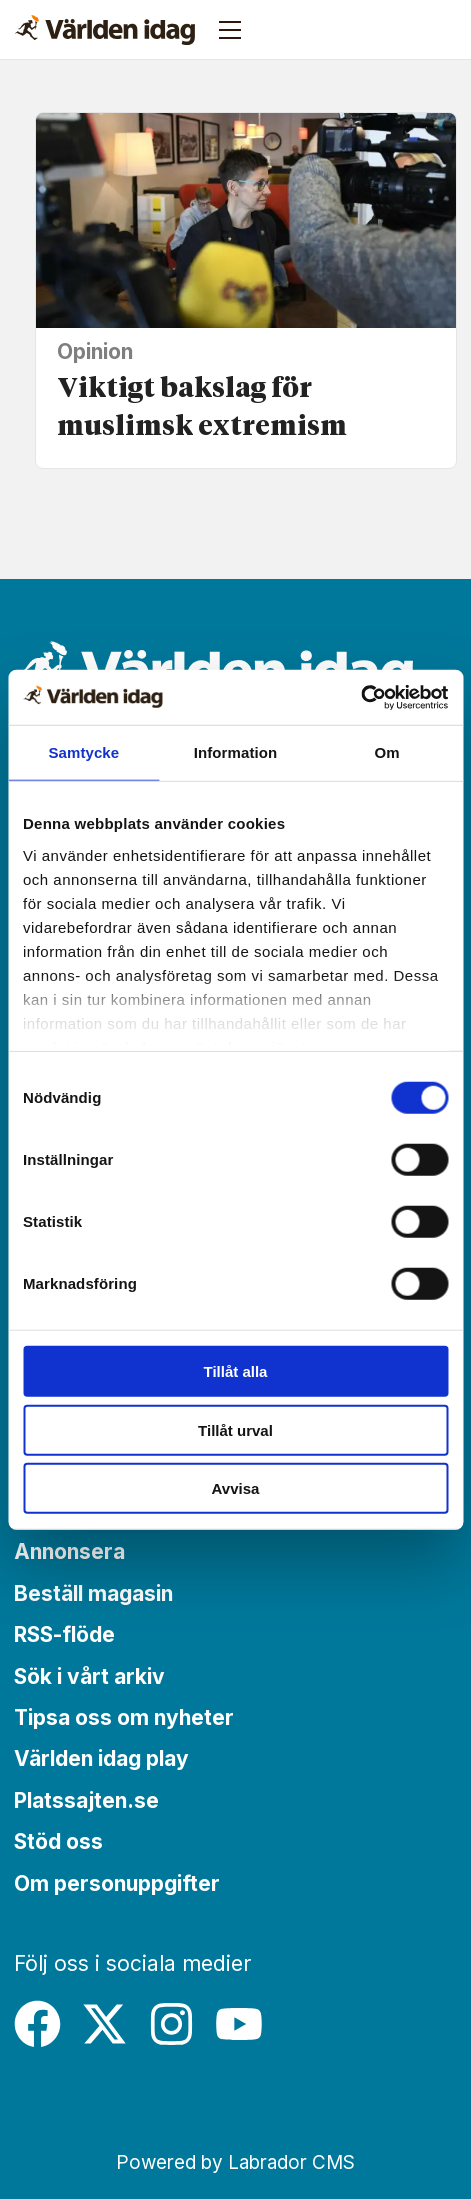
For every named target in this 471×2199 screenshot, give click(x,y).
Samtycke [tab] (83, 752)
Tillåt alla (236, 1371)
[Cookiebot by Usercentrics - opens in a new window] (360, 697)
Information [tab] (236, 752)
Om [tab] (387, 752)
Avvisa (236, 1488)
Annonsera (69, 1551)
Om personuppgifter (117, 1883)
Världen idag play (101, 1758)
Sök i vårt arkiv (89, 1676)
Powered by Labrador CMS (235, 2162)
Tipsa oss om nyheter (124, 1717)
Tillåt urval (235, 1429)
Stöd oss (58, 1841)
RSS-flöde (64, 1634)
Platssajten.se (86, 1800)
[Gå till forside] (105, 30)
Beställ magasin (93, 1593)
